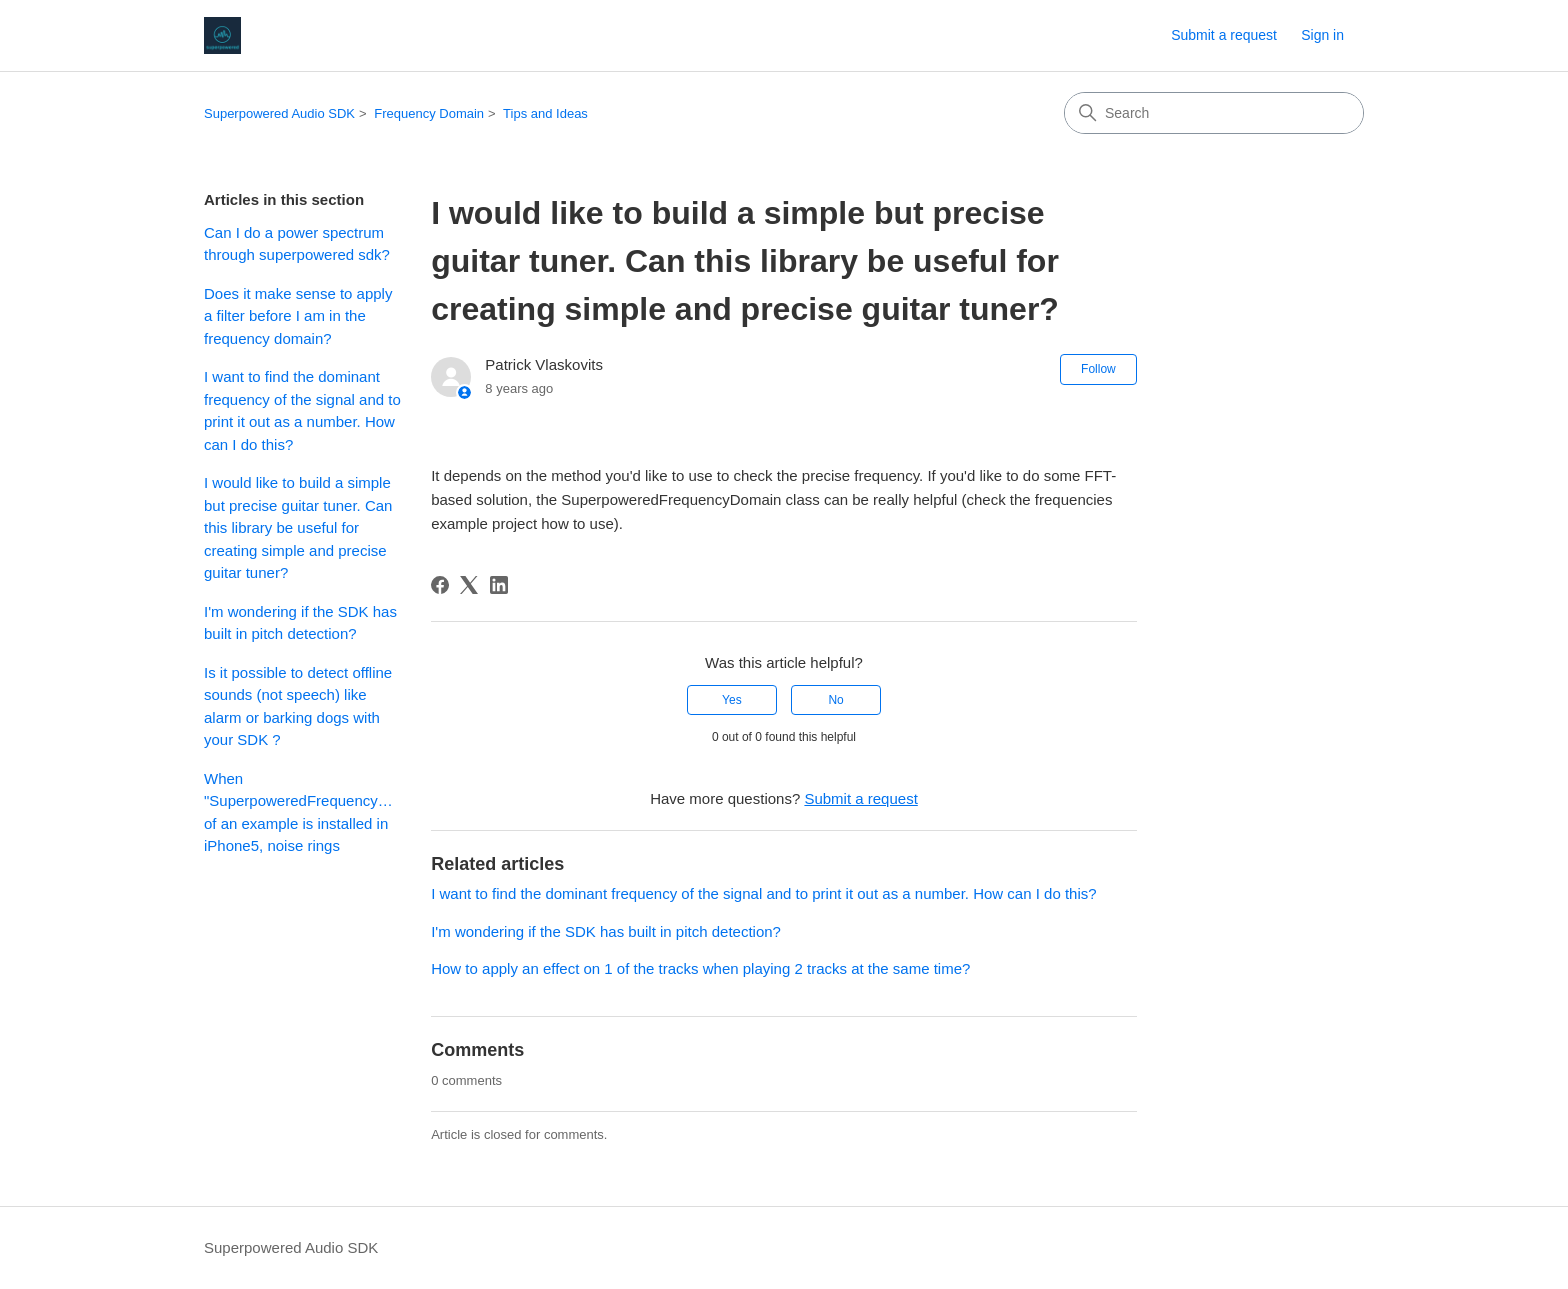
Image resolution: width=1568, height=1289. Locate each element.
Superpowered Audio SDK (279, 113)
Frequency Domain (429, 113)
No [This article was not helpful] (835, 700)
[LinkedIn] (499, 585)
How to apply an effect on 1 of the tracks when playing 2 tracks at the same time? (700, 968)
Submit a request (1224, 35)
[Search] (1214, 113)
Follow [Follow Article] (1098, 369)
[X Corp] (469, 585)
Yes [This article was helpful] (732, 700)
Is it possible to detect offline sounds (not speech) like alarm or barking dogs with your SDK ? (298, 706)
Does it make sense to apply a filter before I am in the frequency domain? (298, 316)
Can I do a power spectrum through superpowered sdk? (297, 244)
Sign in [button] (1322, 35)
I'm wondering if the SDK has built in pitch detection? (300, 623)
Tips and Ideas (545, 113)
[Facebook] (440, 585)
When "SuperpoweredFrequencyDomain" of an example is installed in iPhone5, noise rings (302, 812)
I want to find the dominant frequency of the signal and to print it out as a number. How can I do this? (302, 410)
